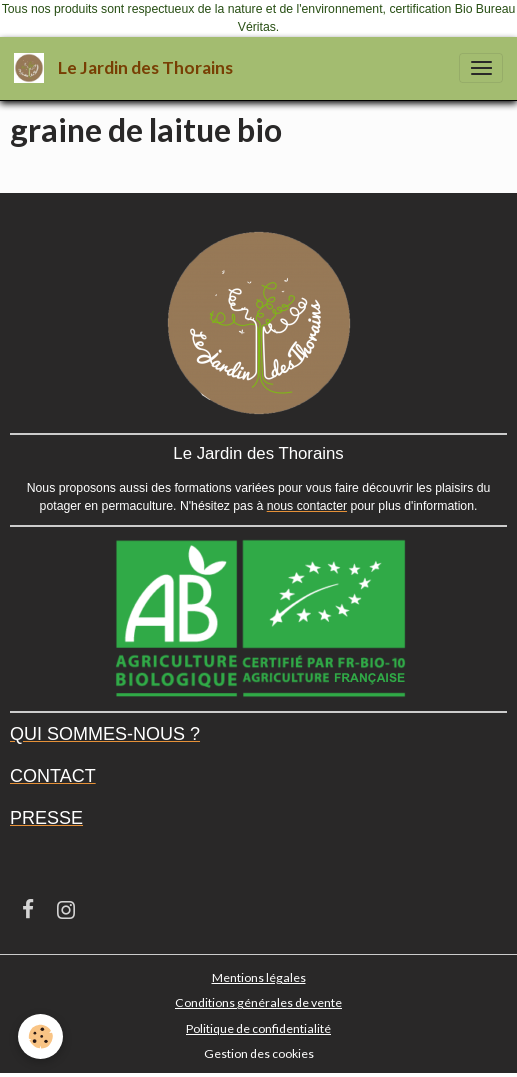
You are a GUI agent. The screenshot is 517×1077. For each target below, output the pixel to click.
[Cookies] (40, 1036)
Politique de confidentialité (258, 1028)
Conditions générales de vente (258, 1002)
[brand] (127, 68)
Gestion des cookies (259, 1053)
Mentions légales (259, 977)
